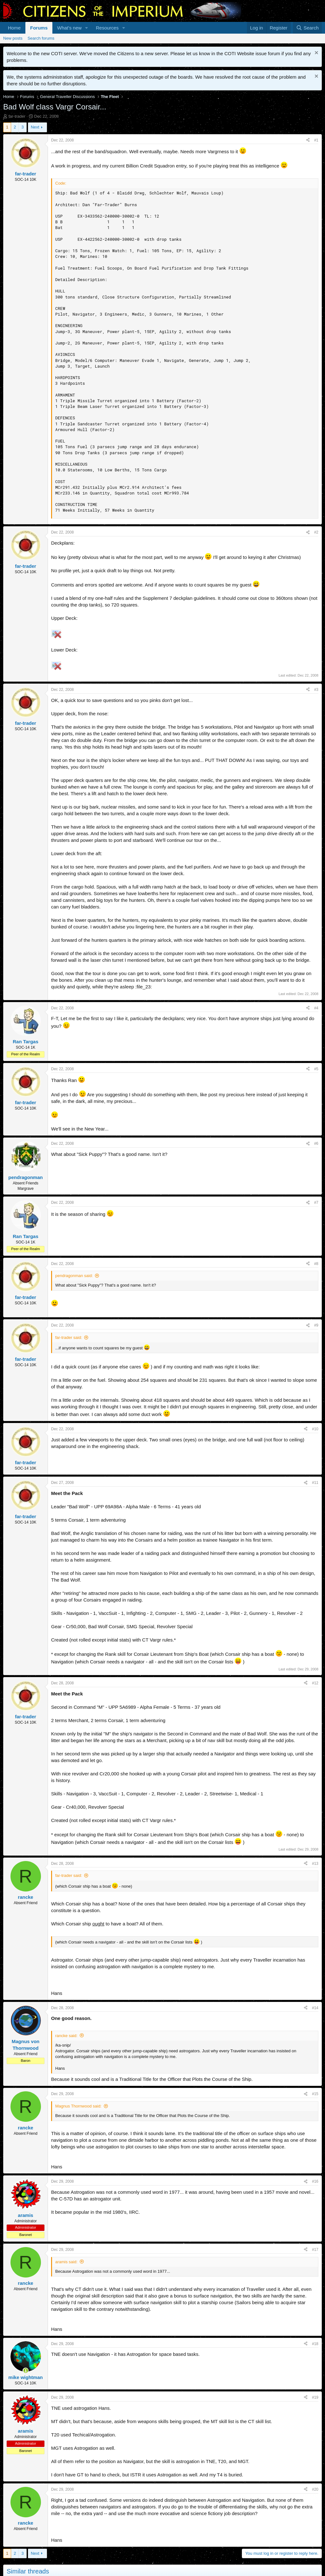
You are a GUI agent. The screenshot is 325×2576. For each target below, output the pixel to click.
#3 (316, 689)
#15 (315, 2094)
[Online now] (26, 2371)
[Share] (308, 140)
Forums (39, 27)
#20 (315, 2489)
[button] (86, 28)
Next (35, 127)
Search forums (41, 38)
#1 (316, 140)
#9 (316, 1325)
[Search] (307, 28)
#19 (315, 2397)
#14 (315, 2008)
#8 (316, 1264)
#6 (316, 1143)
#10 (315, 1429)
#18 (315, 2344)
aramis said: (66, 2261)
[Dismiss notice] (315, 53)
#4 (316, 1008)
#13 (315, 1863)
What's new (69, 27)
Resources (107, 27)
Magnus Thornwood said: (78, 2106)
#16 (315, 2181)
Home (14, 27)
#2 (316, 532)
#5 (316, 1069)
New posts (13, 38)
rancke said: (66, 2035)
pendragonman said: (74, 1275)
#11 (315, 1482)
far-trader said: (68, 1337)
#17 (315, 2249)
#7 (316, 1202)
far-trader (17, 116)
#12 (315, 1683)
